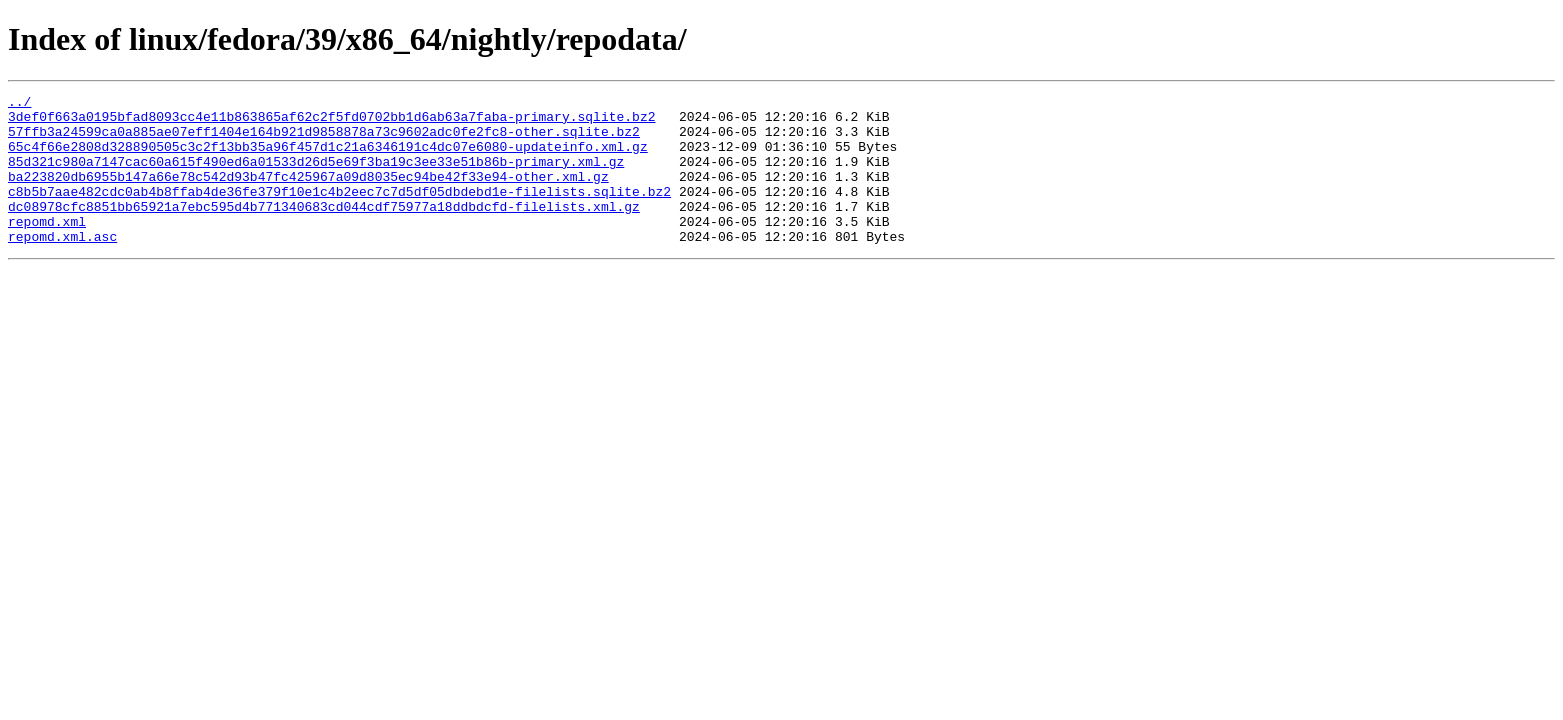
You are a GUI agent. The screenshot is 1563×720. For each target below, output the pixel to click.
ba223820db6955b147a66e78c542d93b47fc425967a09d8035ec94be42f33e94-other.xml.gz (308, 194)
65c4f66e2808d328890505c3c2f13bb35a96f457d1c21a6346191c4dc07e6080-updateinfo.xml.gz (328, 158)
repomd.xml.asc (62, 266)
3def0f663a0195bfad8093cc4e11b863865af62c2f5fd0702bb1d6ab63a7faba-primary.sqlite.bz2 (331, 122)
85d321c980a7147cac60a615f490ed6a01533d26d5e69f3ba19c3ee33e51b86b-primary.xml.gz (316, 176)
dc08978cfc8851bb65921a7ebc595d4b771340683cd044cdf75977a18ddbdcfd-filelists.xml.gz (324, 230)
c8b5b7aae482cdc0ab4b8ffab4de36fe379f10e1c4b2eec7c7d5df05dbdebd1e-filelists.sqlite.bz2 (339, 212)
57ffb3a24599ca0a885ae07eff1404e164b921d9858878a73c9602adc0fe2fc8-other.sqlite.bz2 (324, 140)
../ (19, 104)
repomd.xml (47, 248)
